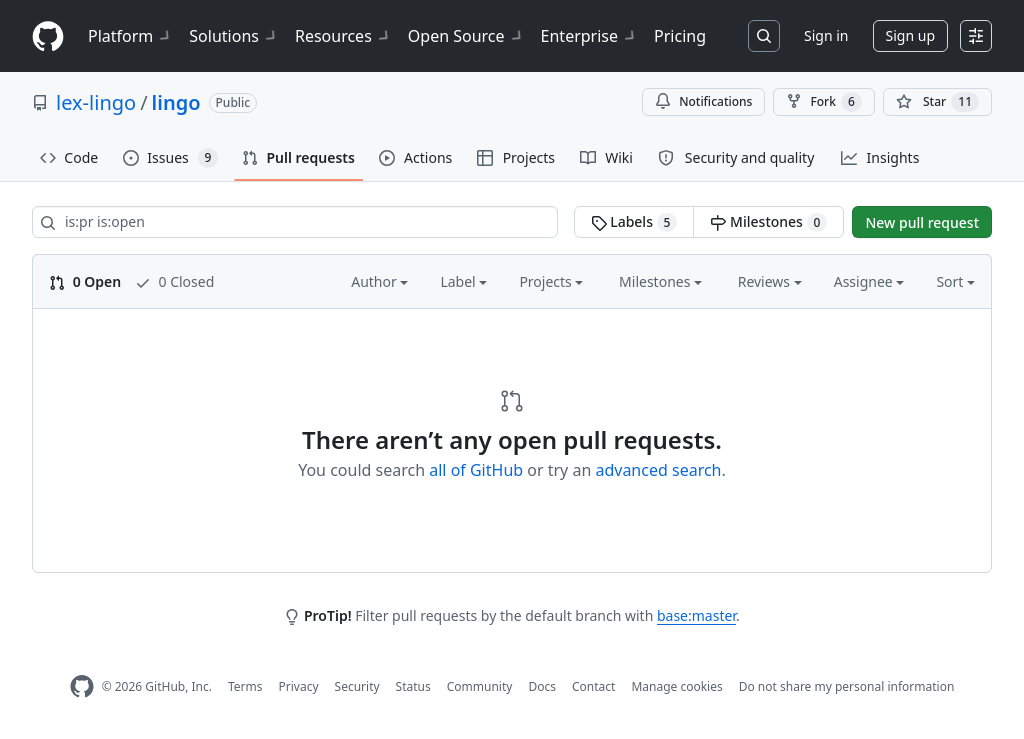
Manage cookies (676, 686)
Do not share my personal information (847, 686)
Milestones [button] (660, 281)
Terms (245, 686)
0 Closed (174, 281)
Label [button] (463, 281)
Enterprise (589, 36)
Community (480, 686)
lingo (176, 102)
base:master (696, 615)
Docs (542, 686)
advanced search (658, 470)
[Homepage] (48, 36)
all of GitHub (476, 470)
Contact (593, 686)
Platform (130, 36)
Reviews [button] (770, 281)
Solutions (234, 36)
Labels (634, 222)
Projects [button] (551, 281)
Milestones (768, 222)
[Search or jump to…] (764, 36)
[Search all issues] (295, 222)
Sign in (826, 35)
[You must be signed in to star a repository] (937, 102)
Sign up (910, 35)
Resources (343, 36)
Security (357, 686)
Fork (823, 102)
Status (413, 686)
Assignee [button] (869, 281)
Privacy (299, 686)
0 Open (85, 281)
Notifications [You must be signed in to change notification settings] (703, 101)
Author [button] (379, 281)
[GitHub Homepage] (82, 686)
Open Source (466, 36)
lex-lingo (96, 102)
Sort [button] (955, 281)
